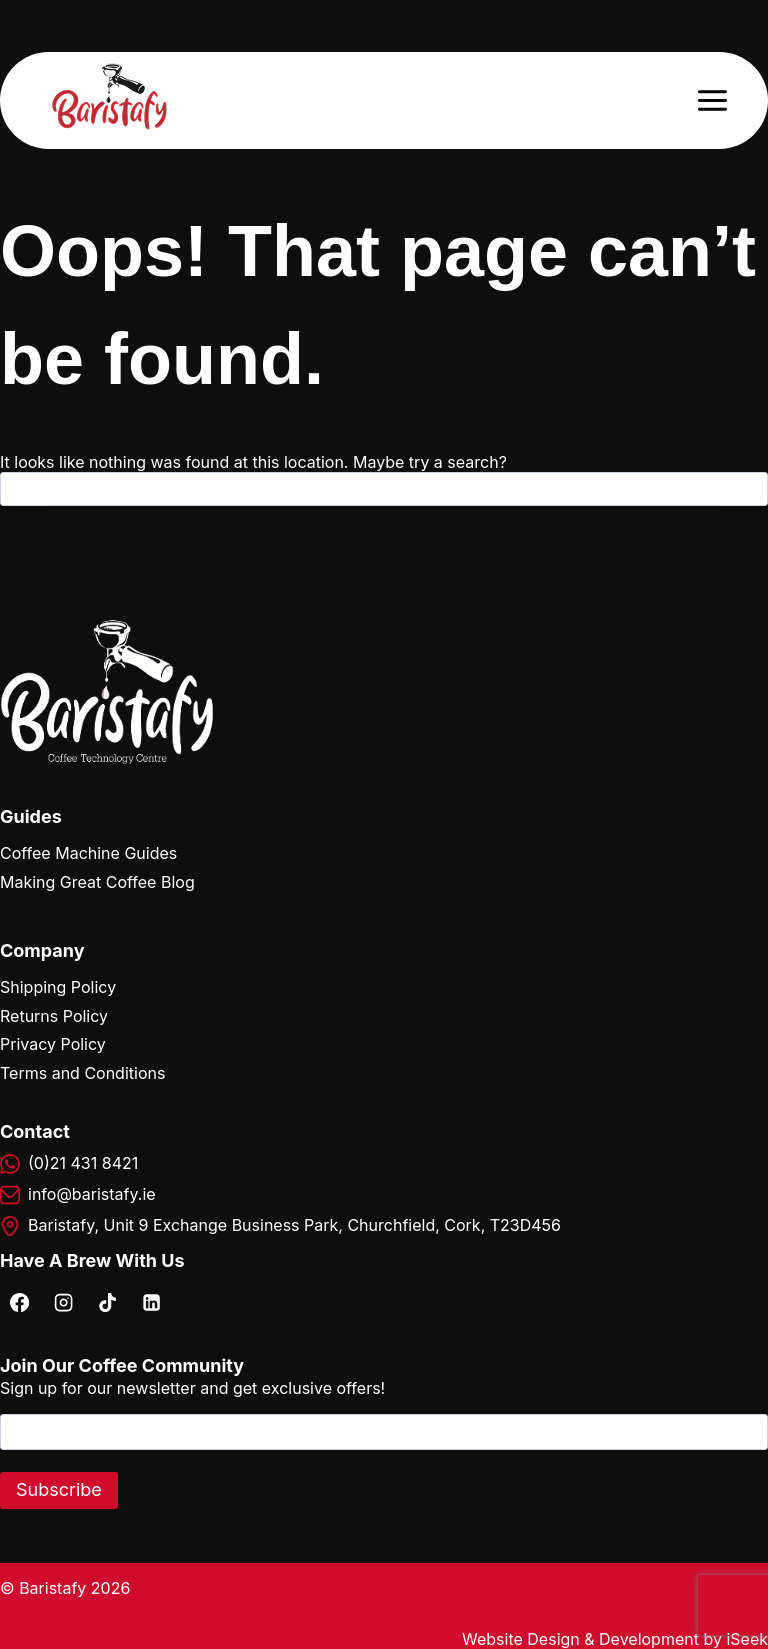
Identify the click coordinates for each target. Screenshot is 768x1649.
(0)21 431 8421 (83, 1163)
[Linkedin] (151, 1302)
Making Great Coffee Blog (97, 882)
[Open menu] (712, 100)
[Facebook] (19, 1302)
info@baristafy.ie (92, 1194)
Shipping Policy (58, 987)
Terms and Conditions (82, 1073)
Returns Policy (54, 1016)
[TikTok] (107, 1302)
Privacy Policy (53, 1044)
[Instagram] (63, 1302)
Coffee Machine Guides (88, 853)
